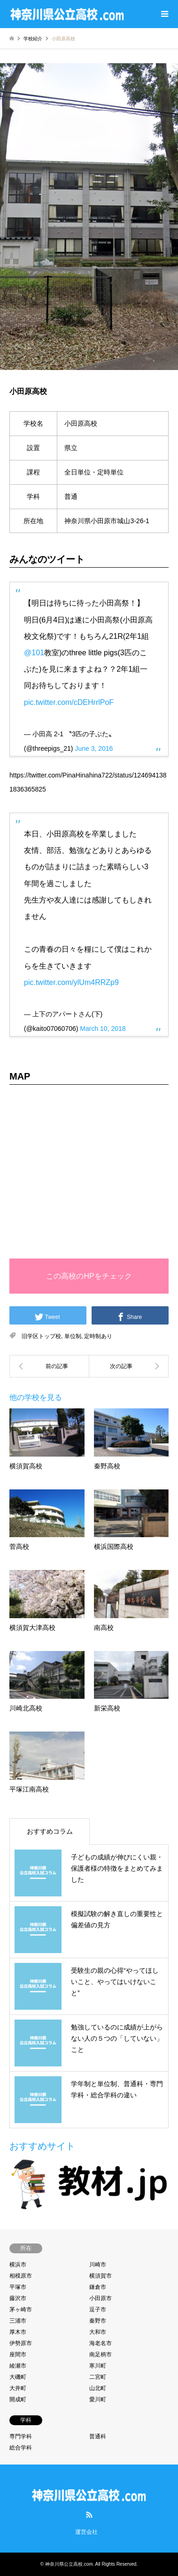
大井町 (17, 2388)
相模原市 (20, 2276)
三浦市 (17, 2320)
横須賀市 (100, 2276)
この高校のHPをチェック (89, 1276)
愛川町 (97, 2399)
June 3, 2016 (94, 748)
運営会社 (86, 2532)
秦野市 (97, 2320)
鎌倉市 (97, 2287)
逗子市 (97, 2309)
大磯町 (17, 2377)
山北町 (97, 2388)
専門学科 (20, 2436)
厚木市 (17, 2332)
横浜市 (17, 2264)
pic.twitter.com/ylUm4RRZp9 (71, 982)
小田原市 (100, 2298)
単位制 (72, 1336)
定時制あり (98, 1336)
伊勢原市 (20, 2343)
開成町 (17, 2399)
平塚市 (17, 2287)
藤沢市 (17, 2298)
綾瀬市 (17, 2365)
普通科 (97, 2436)
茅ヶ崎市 (20, 2309)
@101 (34, 653)
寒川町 (97, 2365)
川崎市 (97, 2264)
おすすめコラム (50, 1831)
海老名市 (100, 2343)
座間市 (17, 2354)
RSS (89, 2514)
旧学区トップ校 (41, 1336)
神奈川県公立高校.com (69, 2564)
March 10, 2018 (102, 1028)
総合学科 (20, 2447)
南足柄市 (100, 2354)
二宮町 (97, 2377)
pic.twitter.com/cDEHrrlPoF (69, 702)
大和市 (97, 2332)
